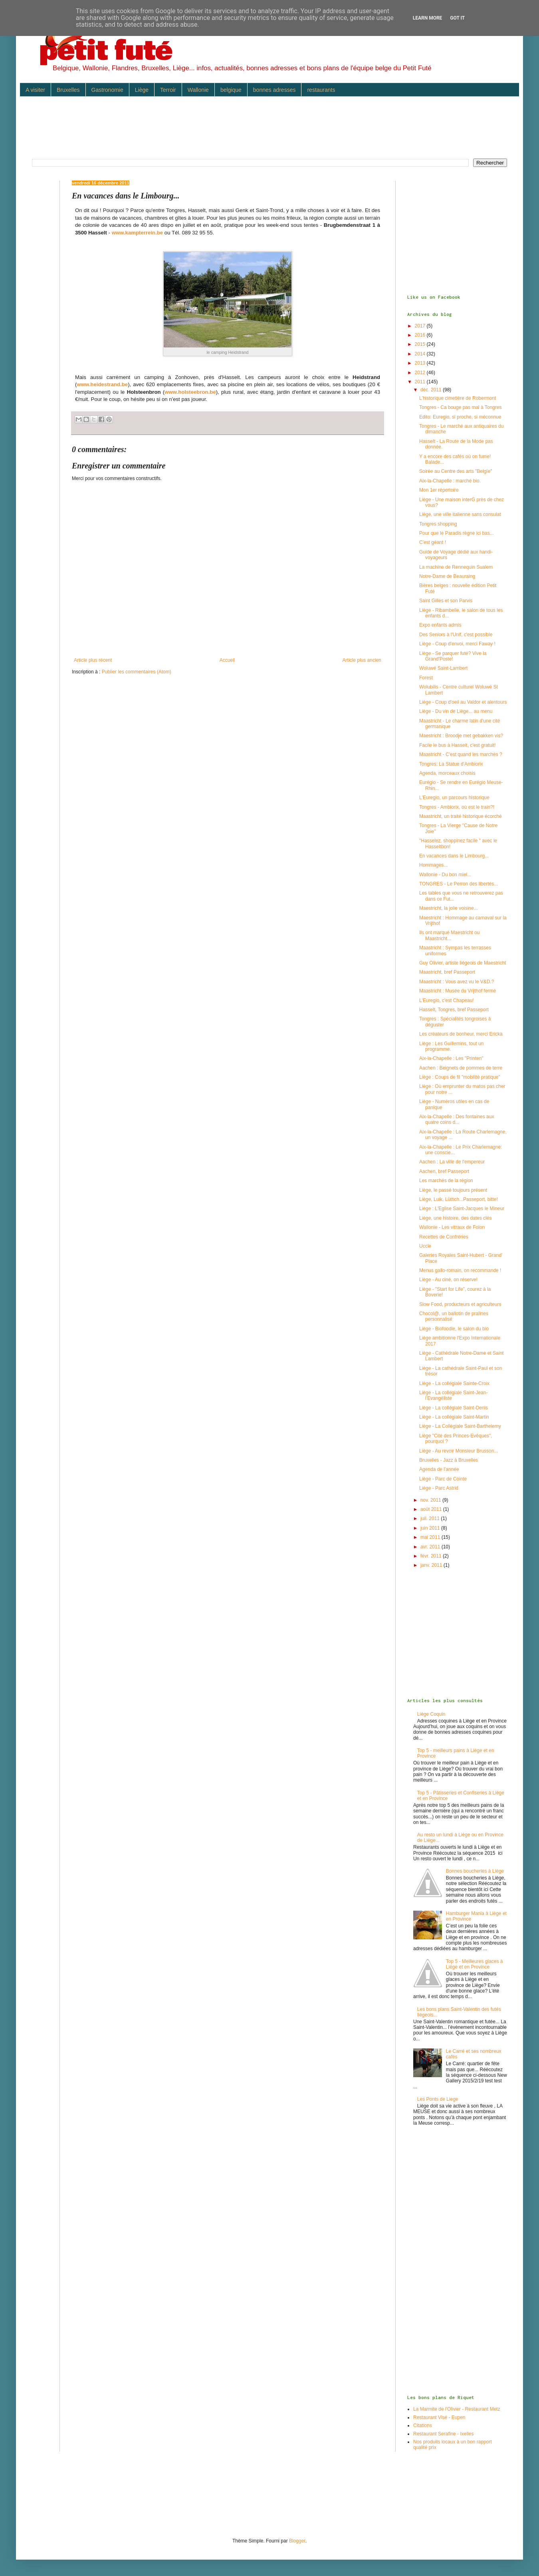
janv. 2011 (432, 1565)
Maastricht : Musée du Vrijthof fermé (457, 991)
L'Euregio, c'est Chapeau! (446, 1000)
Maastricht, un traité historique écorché (460, 816)
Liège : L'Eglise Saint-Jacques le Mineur (461, 1208)
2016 (421, 335)
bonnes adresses (274, 90)
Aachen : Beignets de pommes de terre (460, 1068)
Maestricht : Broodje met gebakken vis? (461, 735)
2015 (421, 344)
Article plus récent (93, 660)
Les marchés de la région (446, 1180)
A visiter (35, 90)
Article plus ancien (362, 660)
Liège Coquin (431, 1714)
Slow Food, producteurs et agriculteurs (460, 1304)
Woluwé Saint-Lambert (443, 668)
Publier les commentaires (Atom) (136, 672)
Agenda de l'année (439, 1469)
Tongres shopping (438, 524)
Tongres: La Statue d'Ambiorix (451, 764)
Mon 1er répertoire (439, 490)
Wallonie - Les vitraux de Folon (452, 1227)
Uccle (425, 1246)
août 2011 (431, 1509)
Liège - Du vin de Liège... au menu (455, 711)
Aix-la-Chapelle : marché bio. (450, 481)
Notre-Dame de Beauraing (447, 576)
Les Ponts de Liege (437, 2099)
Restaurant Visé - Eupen (439, 2417)
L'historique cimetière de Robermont (457, 398)
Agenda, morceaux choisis (447, 773)
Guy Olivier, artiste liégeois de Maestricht (462, 963)
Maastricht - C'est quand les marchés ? (460, 754)
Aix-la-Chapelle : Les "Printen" (451, 1058)
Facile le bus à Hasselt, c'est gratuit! (457, 745)
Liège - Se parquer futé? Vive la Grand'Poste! (453, 656)
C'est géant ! (432, 542)
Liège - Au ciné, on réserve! (448, 1279)
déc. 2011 (431, 390)
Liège (142, 90)
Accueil (227, 660)
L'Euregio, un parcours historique (454, 797)
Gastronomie (107, 90)
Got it (457, 18)
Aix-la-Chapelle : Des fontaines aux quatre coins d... (456, 1119)
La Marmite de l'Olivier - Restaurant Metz (456, 2409)
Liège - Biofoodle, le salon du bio (454, 1329)
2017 (421, 326)
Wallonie (198, 90)
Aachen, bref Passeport (444, 1171)
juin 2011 (430, 1528)
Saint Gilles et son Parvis (445, 600)
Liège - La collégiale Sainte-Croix (454, 1383)
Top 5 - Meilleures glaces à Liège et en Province (474, 1964)
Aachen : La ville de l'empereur (452, 1162)
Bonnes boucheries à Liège (475, 1871)
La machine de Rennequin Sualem (456, 567)
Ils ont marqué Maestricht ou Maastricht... (449, 935)
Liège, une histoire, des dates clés (455, 1218)
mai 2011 (431, 1537)
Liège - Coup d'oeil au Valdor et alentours (463, 702)
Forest (426, 678)
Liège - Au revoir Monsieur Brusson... (458, 1451)
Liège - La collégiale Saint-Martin (454, 1417)
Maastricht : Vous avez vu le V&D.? (456, 981)
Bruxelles (68, 90)
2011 (421, 382)
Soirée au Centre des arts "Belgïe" (455, 471)
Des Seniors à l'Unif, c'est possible (455, 634)
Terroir (168, 90)
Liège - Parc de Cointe (443, 1479)
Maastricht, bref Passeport (447, 972)
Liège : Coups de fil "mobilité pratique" (459, 1077)
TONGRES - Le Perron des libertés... (458, 884)
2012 (421, 372)
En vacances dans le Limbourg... (454, 856)
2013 (421, 363)
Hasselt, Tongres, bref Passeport (454, 1009)
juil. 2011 (430, 1518)
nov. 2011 (431, 1500)
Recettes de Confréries (443, 1237)
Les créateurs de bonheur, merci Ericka (461, 1034)
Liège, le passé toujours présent (453, 1190)
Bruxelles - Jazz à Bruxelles (448, 1460)
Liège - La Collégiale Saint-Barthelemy (460, 1426)
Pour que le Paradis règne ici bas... (456, 533)
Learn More (427, 18)
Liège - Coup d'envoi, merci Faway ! (457, 644)
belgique (231, 90)
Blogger (297, 2541)
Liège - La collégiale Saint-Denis (453, 1408)
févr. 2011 (431, 1556)
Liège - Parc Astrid (438, 1488)
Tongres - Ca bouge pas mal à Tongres (460, 407)
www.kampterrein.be (137, 233)
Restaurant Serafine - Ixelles (443, 2434)
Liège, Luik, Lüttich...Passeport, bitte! (458, 1199)
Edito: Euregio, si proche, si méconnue (460, 417)
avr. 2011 (431, 1547)
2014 (421, 354)
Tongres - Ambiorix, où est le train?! (456, 807)
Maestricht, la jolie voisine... (448, 908)
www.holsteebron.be (190, 392)
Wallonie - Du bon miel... (445, 874)
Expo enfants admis (440, 625)
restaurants (321, 90)
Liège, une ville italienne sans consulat (460, 514)
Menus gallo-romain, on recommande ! (460, 1270)
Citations (422, 2425)
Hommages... (433, 865)
